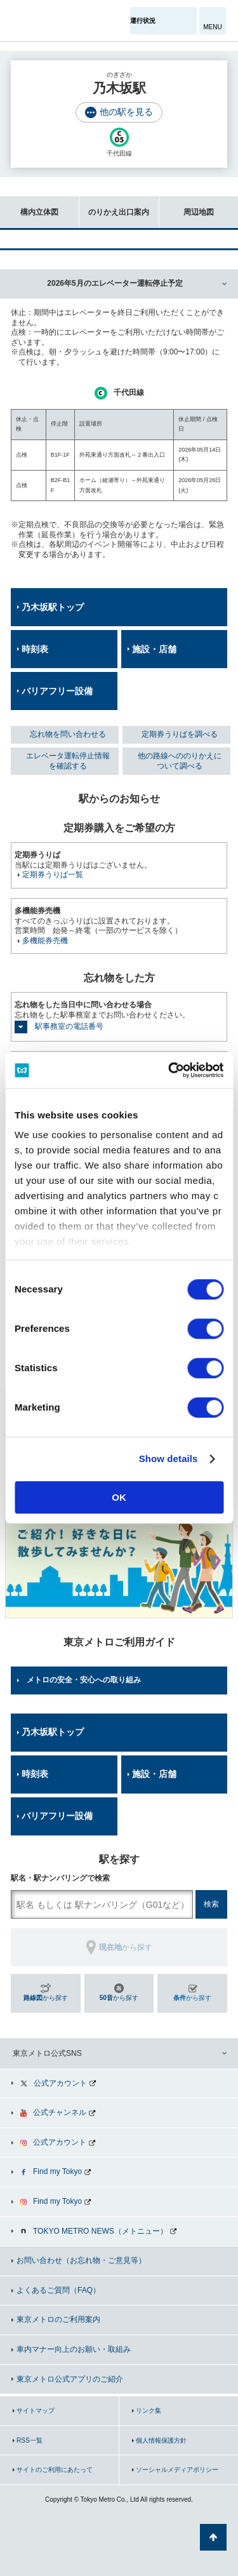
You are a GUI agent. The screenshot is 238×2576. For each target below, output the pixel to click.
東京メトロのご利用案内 (58, 2319)
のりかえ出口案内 (114, 206)
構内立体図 (29, 206)
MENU (212, 26)
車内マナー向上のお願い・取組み (74, 2349)
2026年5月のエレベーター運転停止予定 (114, 283)
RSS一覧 (30, 2440)
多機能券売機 (45, 940)
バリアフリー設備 (57, 691)
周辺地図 (186, 206)
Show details (168, 1458)
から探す (45, 1997)
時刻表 (35, 649)
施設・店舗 (154, 649)
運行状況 (142, 20)
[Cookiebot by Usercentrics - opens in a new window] (169, 1070)
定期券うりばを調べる (180, 734)
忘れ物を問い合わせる (68, 734)
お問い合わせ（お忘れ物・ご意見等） (81, 2260)
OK (119, 1497)
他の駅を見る (126, 112)
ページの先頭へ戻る (213, 2537)
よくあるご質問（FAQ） (58, 2290)
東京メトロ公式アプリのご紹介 (70, 2379)
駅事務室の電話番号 (69, 1026)
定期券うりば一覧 (52, 874)
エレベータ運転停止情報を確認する (68, 760)
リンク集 (148, 2410)
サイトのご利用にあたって (55, 2469)
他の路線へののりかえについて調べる (179, 760)
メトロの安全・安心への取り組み (84, 1679)
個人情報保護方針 (161, 2440)
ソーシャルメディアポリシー (177, 2469)
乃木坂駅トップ (53, 607)
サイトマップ (36, 2410)
